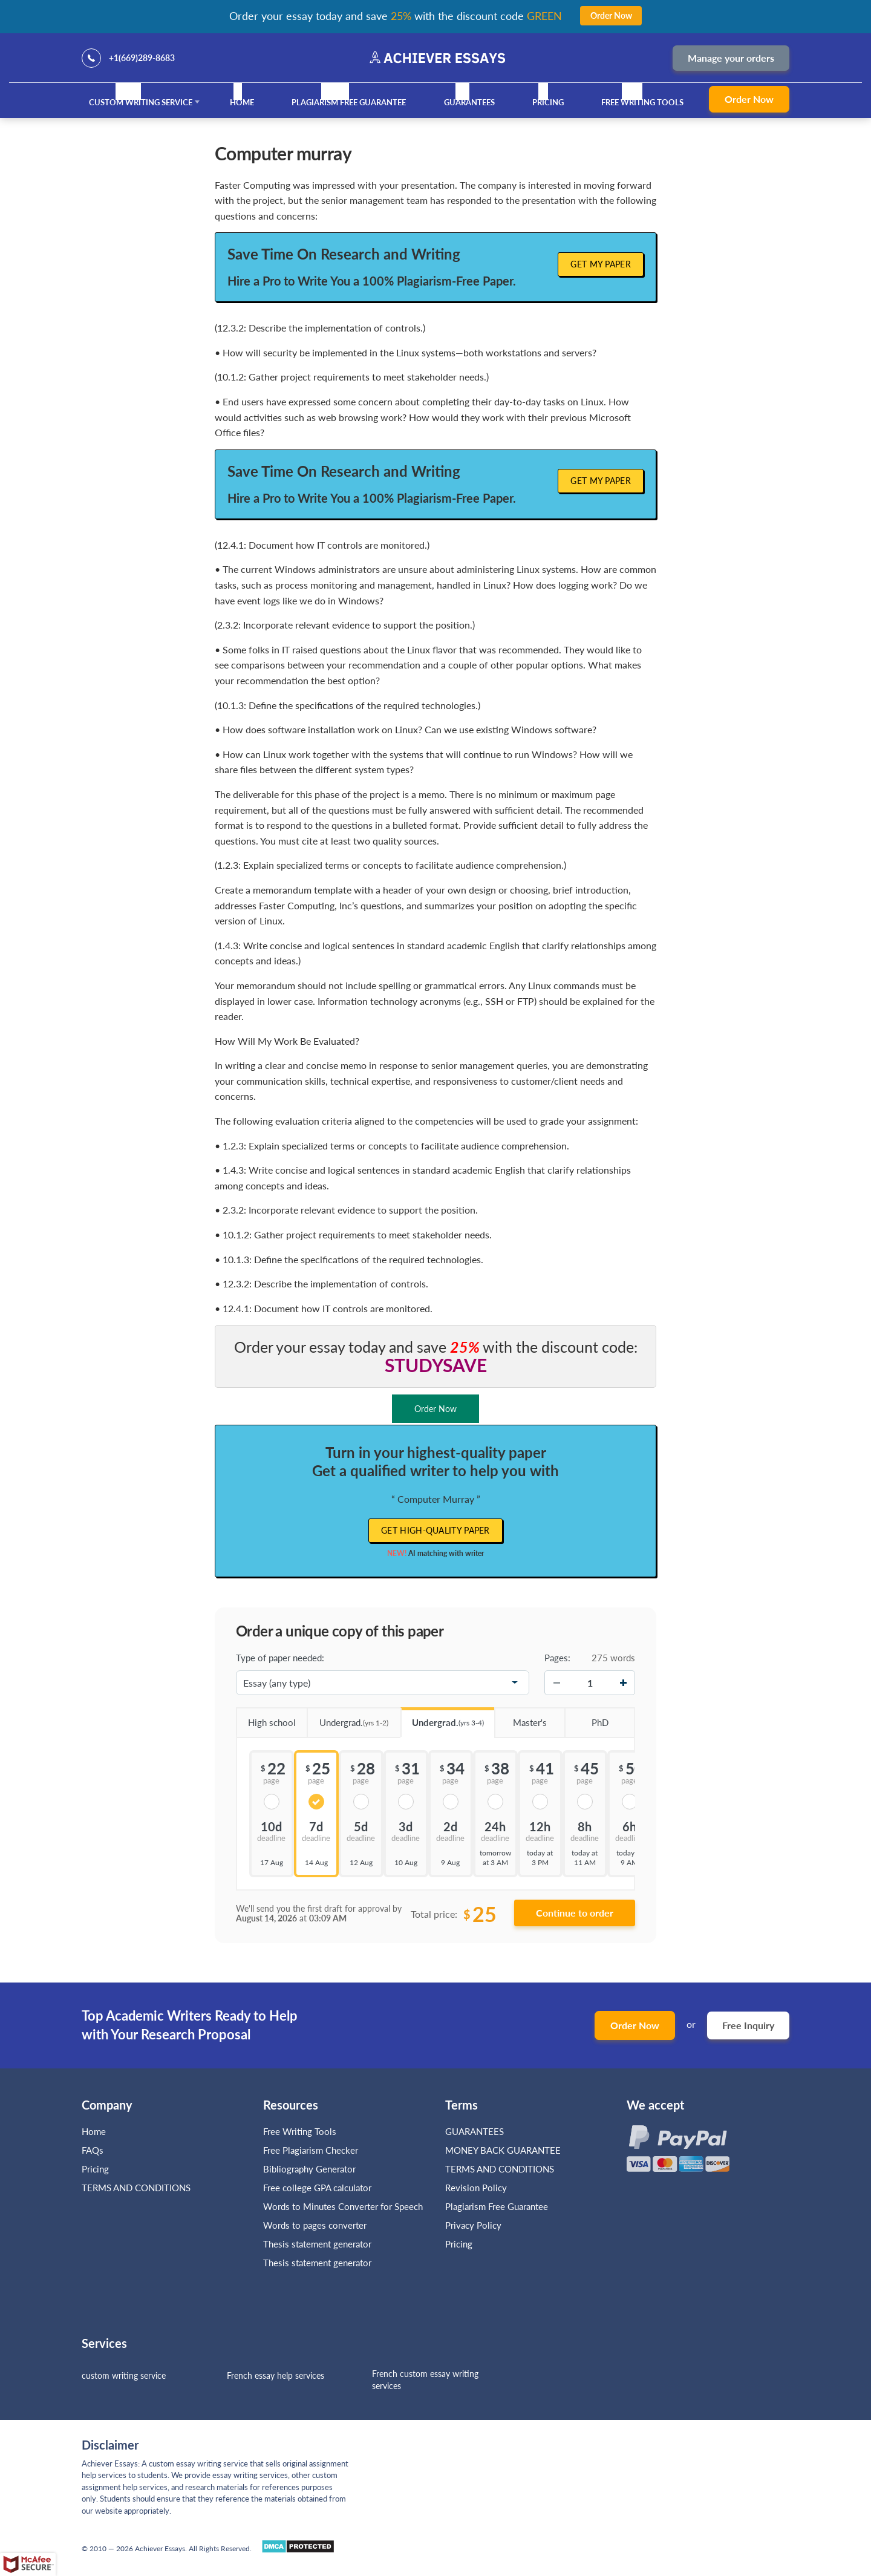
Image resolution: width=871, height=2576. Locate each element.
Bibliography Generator (309, 2168)
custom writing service (124, 2375)
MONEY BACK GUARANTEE (503, 2150)
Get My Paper (600, 264)
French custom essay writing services (425, 2379)
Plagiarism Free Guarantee (349, 102)
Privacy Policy (473, 2225)
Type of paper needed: (280, 1657)
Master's (520, 1718)
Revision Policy (476, 2187)
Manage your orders (731, 58)
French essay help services (275, 2375)
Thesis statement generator (317, 2243)
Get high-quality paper (435, 1530)
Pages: (557, 1657)
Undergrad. (348, 1718)
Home (242, 102)
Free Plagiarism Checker (310, 2150)
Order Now (749, 99)
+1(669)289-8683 (142, 58)
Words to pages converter (315, 2225)
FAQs (92, 2150)
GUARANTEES (469, 102)
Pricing (548, 102)
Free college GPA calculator (317, 2187)
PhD (586, 1718)
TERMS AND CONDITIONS (137, 2187)
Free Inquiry (748, 2025)
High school (266, 1718)
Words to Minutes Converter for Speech (343, 2206)
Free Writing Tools (642, 102)
